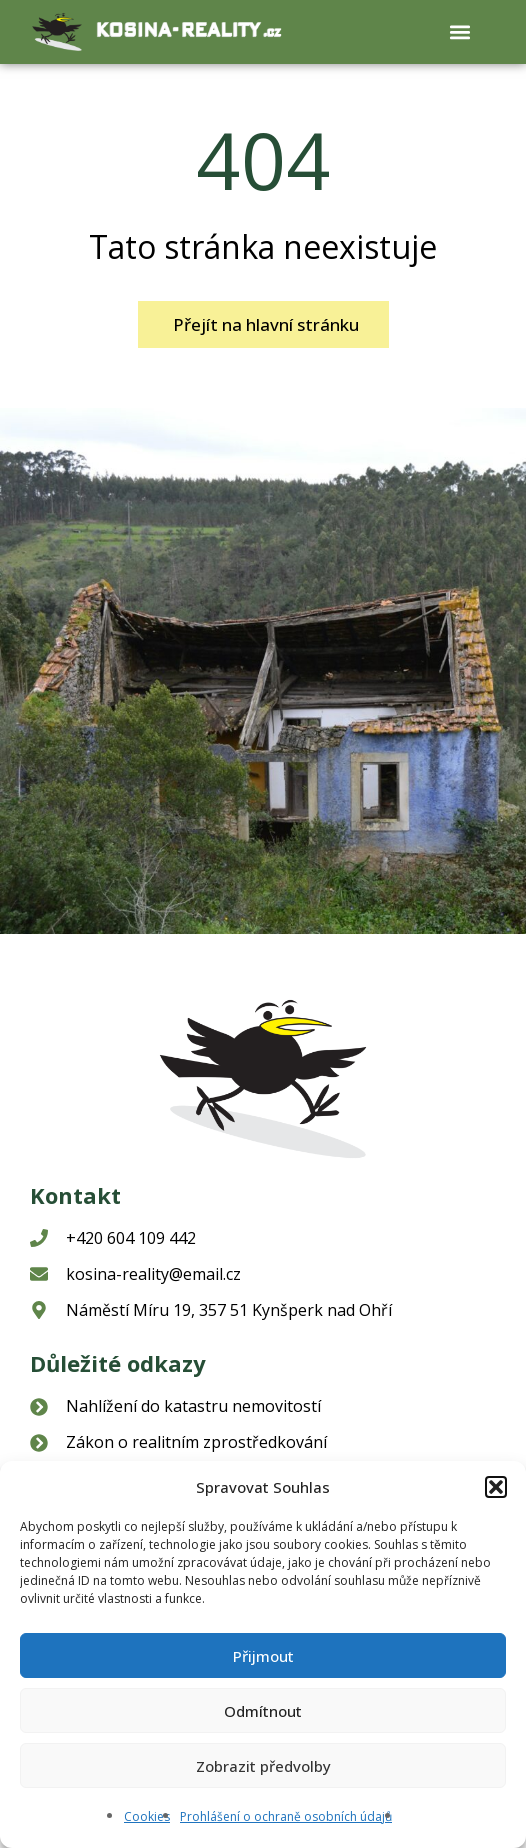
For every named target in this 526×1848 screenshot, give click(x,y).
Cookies (147, 1816)
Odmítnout (263, 1711)
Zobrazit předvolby (263, 1766)
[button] (496, 1487)
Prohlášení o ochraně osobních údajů (286, 1816)
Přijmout (263, 1656)
